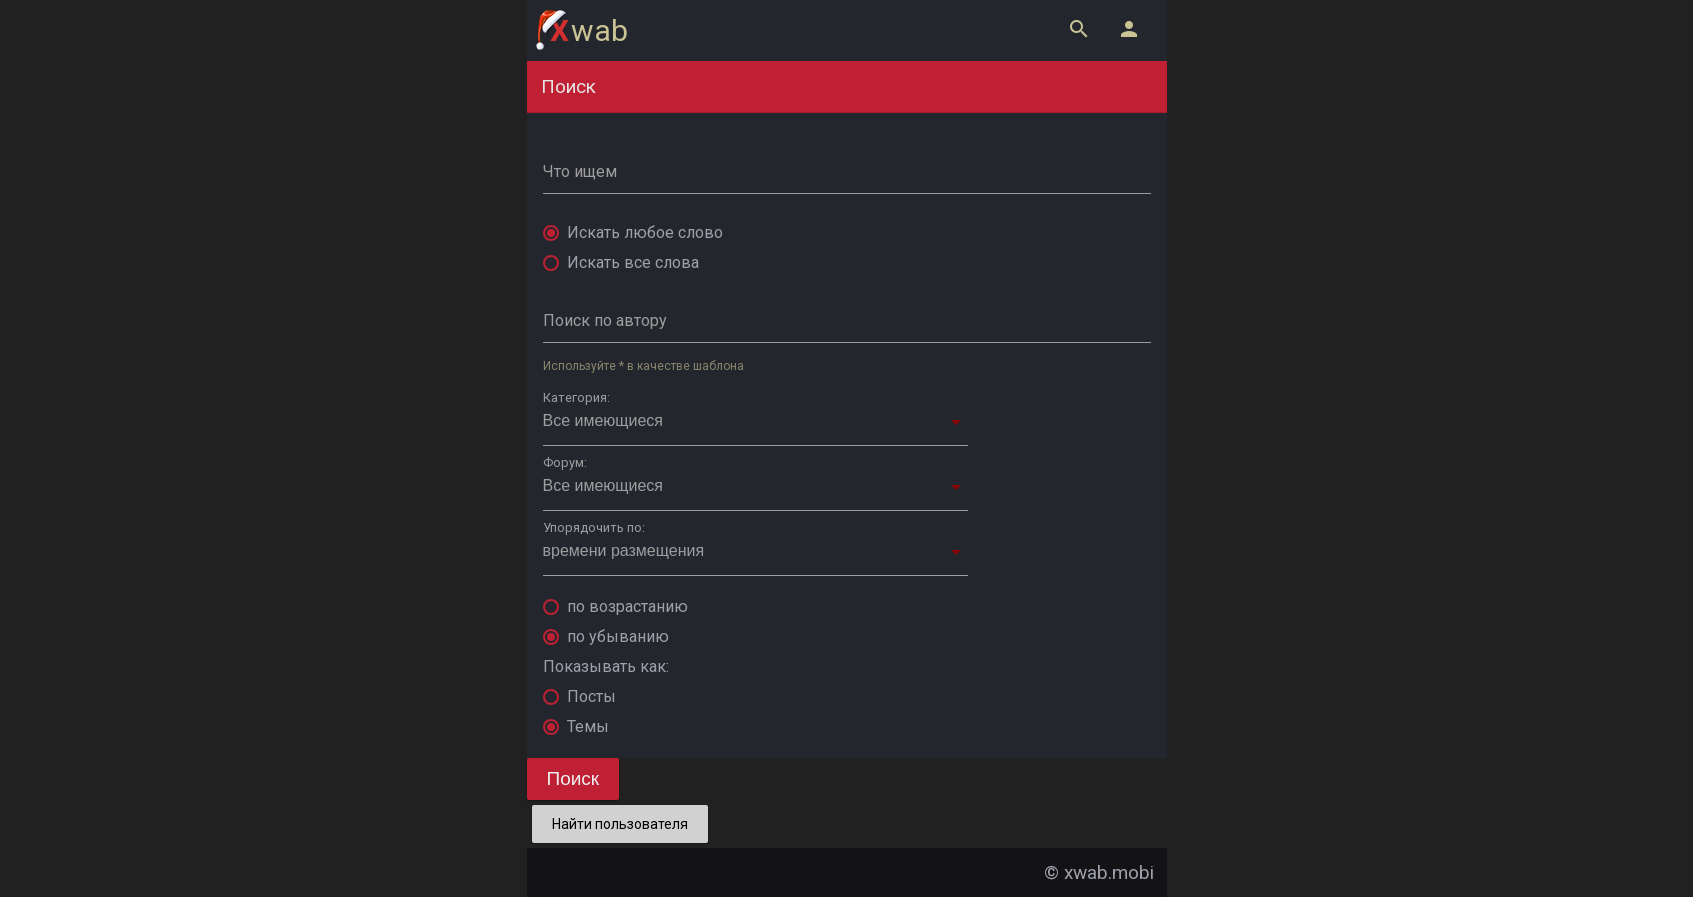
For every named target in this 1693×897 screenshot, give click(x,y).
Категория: (576, 397)
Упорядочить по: (594, 527)
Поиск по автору (605, 320)
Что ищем (580, 171)
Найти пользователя (620, 824)
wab (589, 30)
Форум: (565, 462)
